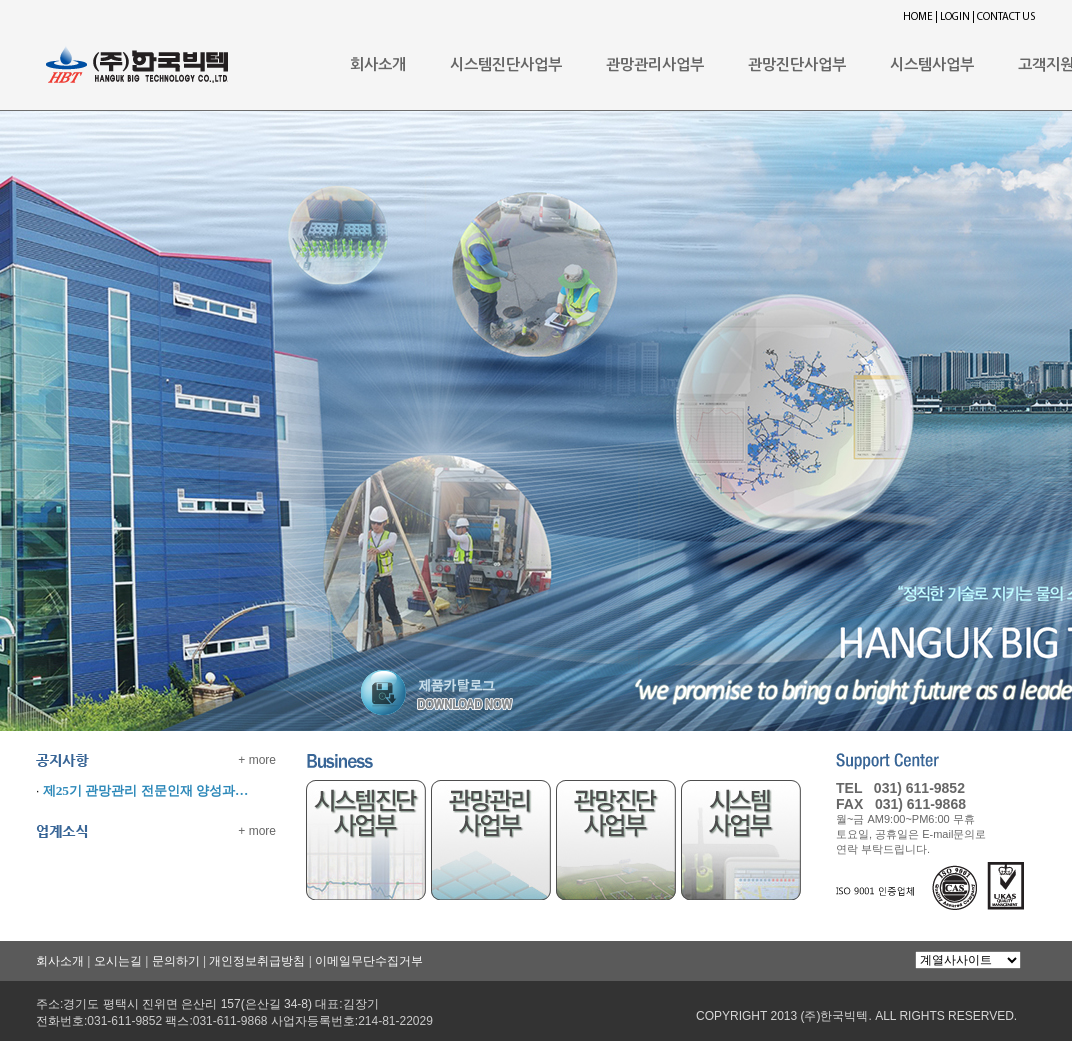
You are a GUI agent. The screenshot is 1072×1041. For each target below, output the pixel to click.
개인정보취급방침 (257, 961)
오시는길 (118, 961)
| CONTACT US (1003, 17)
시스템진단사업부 (506, 64)
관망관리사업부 (655, 64)
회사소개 (378, 64)
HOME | (920, 17)
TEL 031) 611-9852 (900, 788)
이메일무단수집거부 (369, 961)
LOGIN (955, 17)
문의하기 (176, 961)
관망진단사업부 (797, 64)
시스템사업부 (932, 64)
